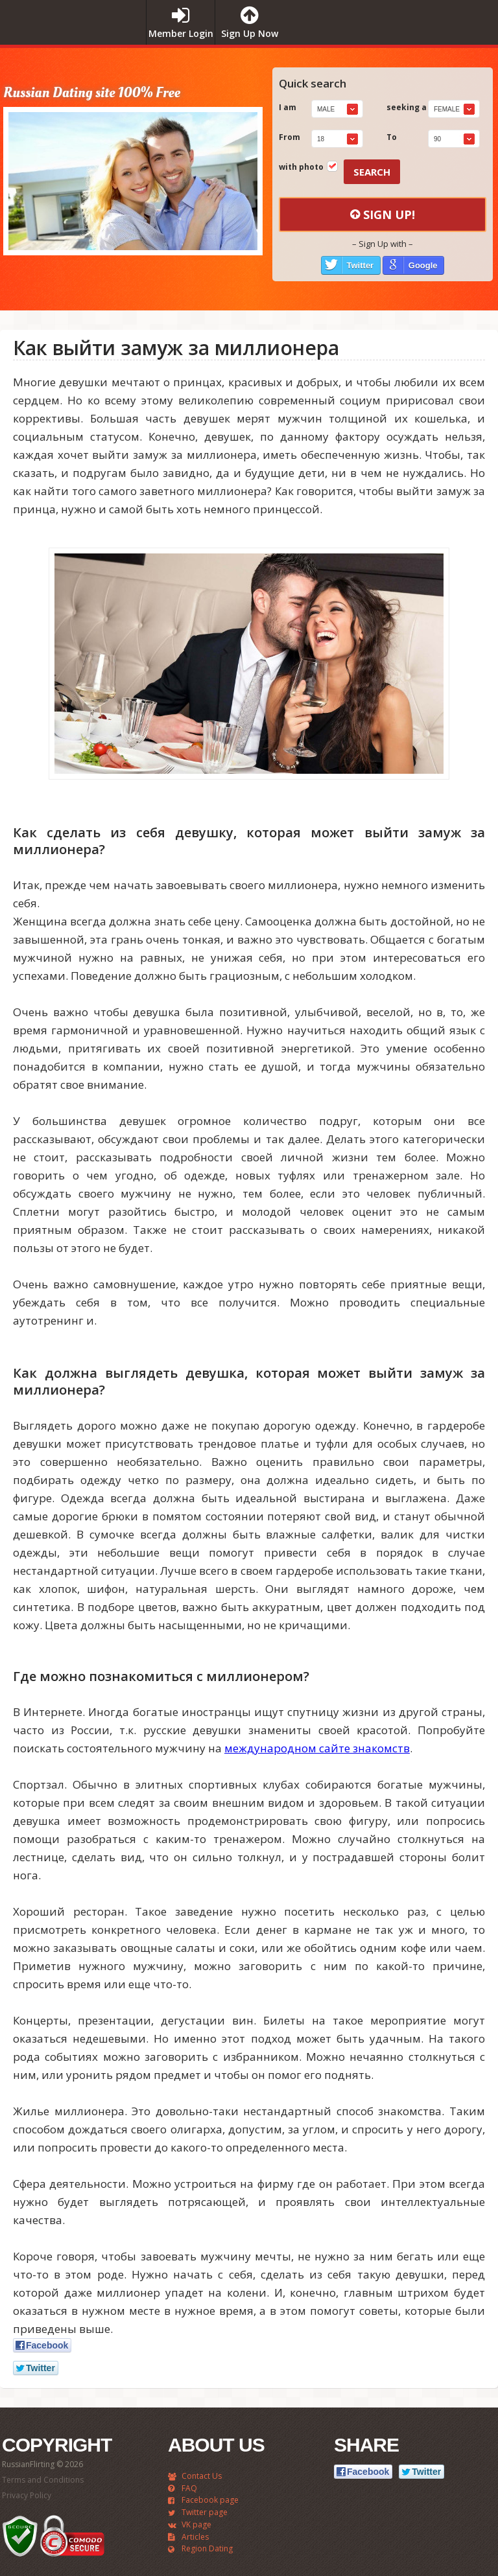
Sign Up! (382, 214)
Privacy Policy (26, 2495)
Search (371, 171)
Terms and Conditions (43, 2479)
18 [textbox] (320, 139)
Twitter (360, 265)
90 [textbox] (437, 139)
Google (423, 265)
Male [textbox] (326, 109)
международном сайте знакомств (317, 1748)
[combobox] (337, 109)
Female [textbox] (447, 109)
